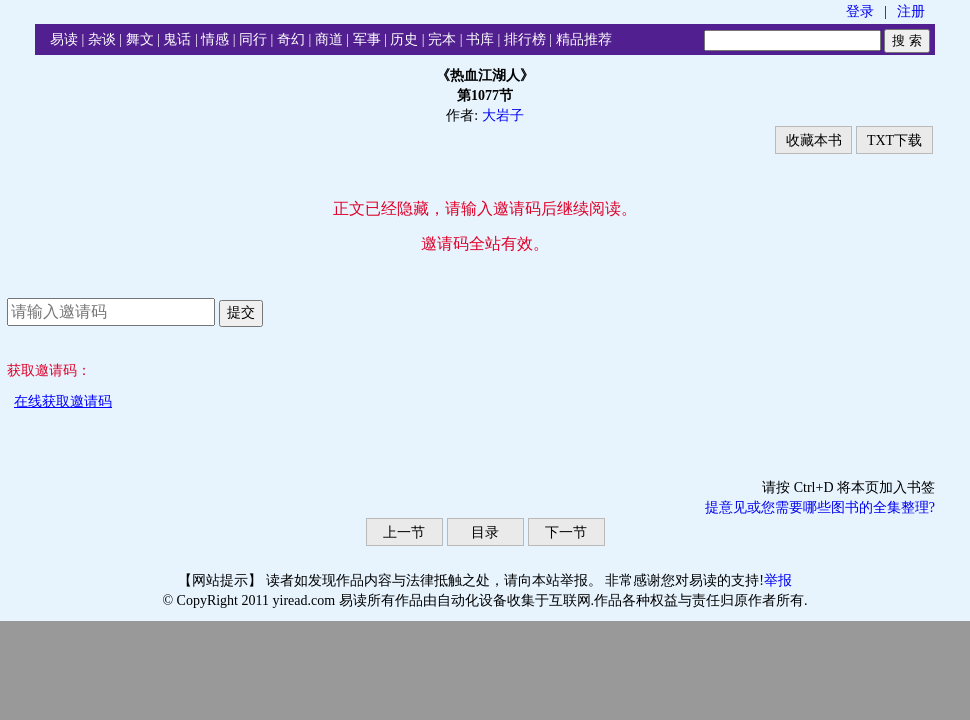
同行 (253, 39)
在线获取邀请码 (63, 401)
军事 (367, 39)
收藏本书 (814, 140)
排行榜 (525, 39)
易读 (64, 39)
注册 (911, 11)
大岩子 (503, 115)
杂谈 (102, 39)
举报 (778, 580)
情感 (215, 39)
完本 (442, 39)
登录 (860, 11)
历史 (404, 39)
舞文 (140, 39)
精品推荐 (584, 39)
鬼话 (177, 39)
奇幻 (291, 39)
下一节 (566, 532)
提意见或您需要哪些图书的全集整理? (820, 507)
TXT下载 (894, 140)
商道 (329, 39)
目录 (485, 532)
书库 (480, 39)
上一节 (404, 532)
